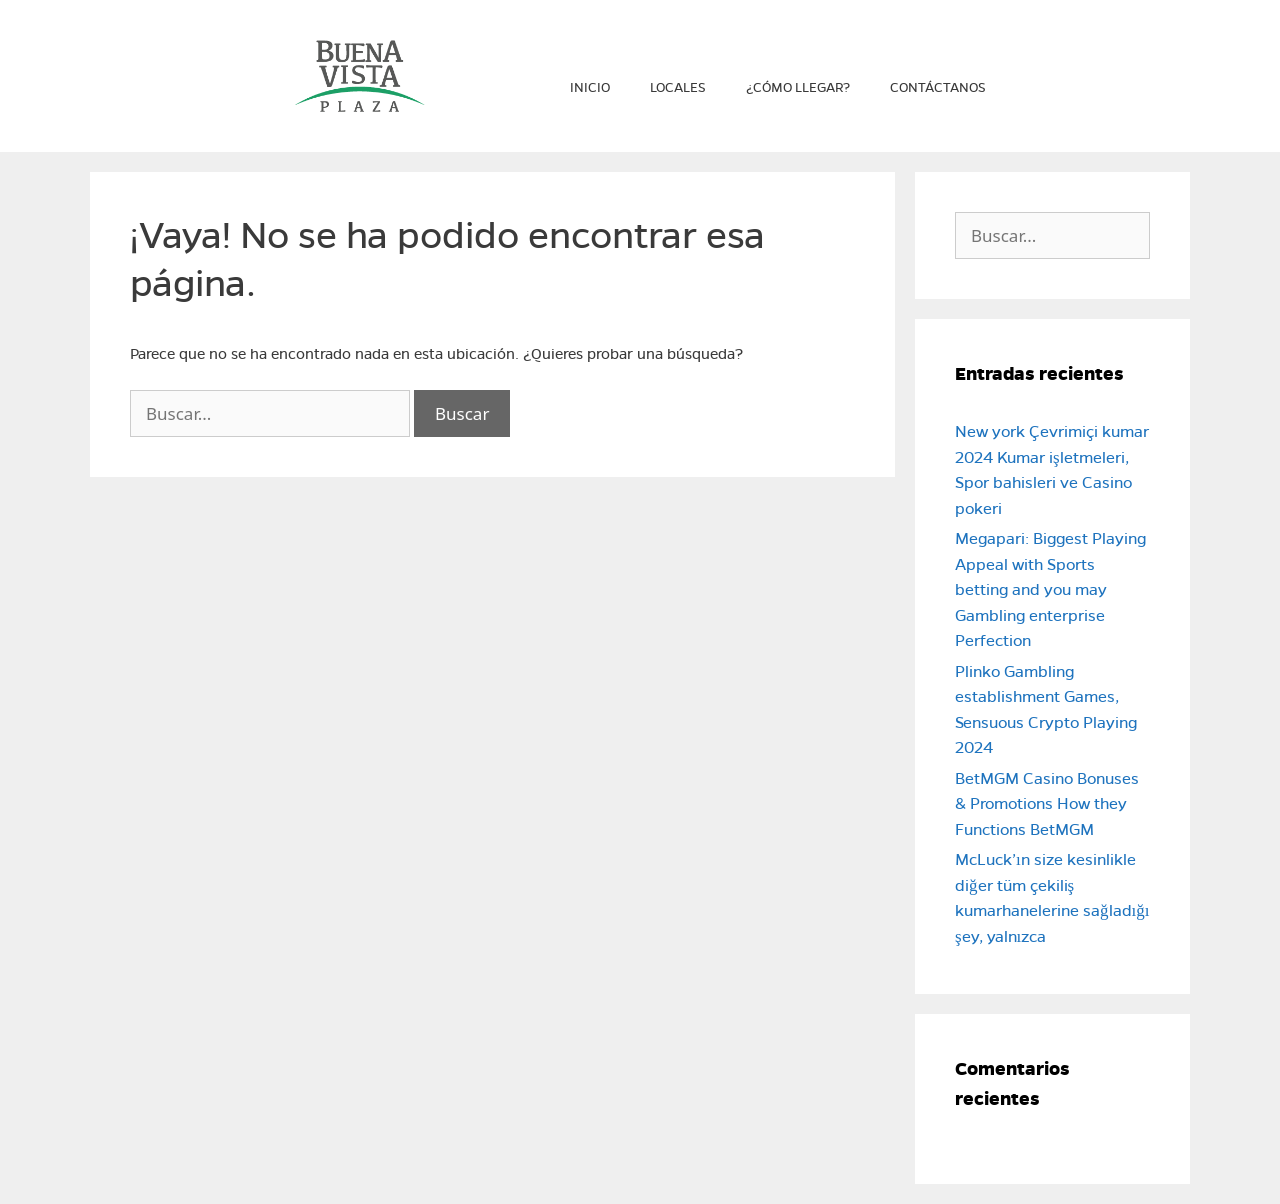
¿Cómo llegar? (798, 88)
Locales (678, 88)
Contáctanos (938, 88)
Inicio (590, 88)
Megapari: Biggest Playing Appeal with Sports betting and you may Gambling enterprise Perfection (1050, 589)
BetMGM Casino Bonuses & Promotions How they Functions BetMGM (1047, 804)
